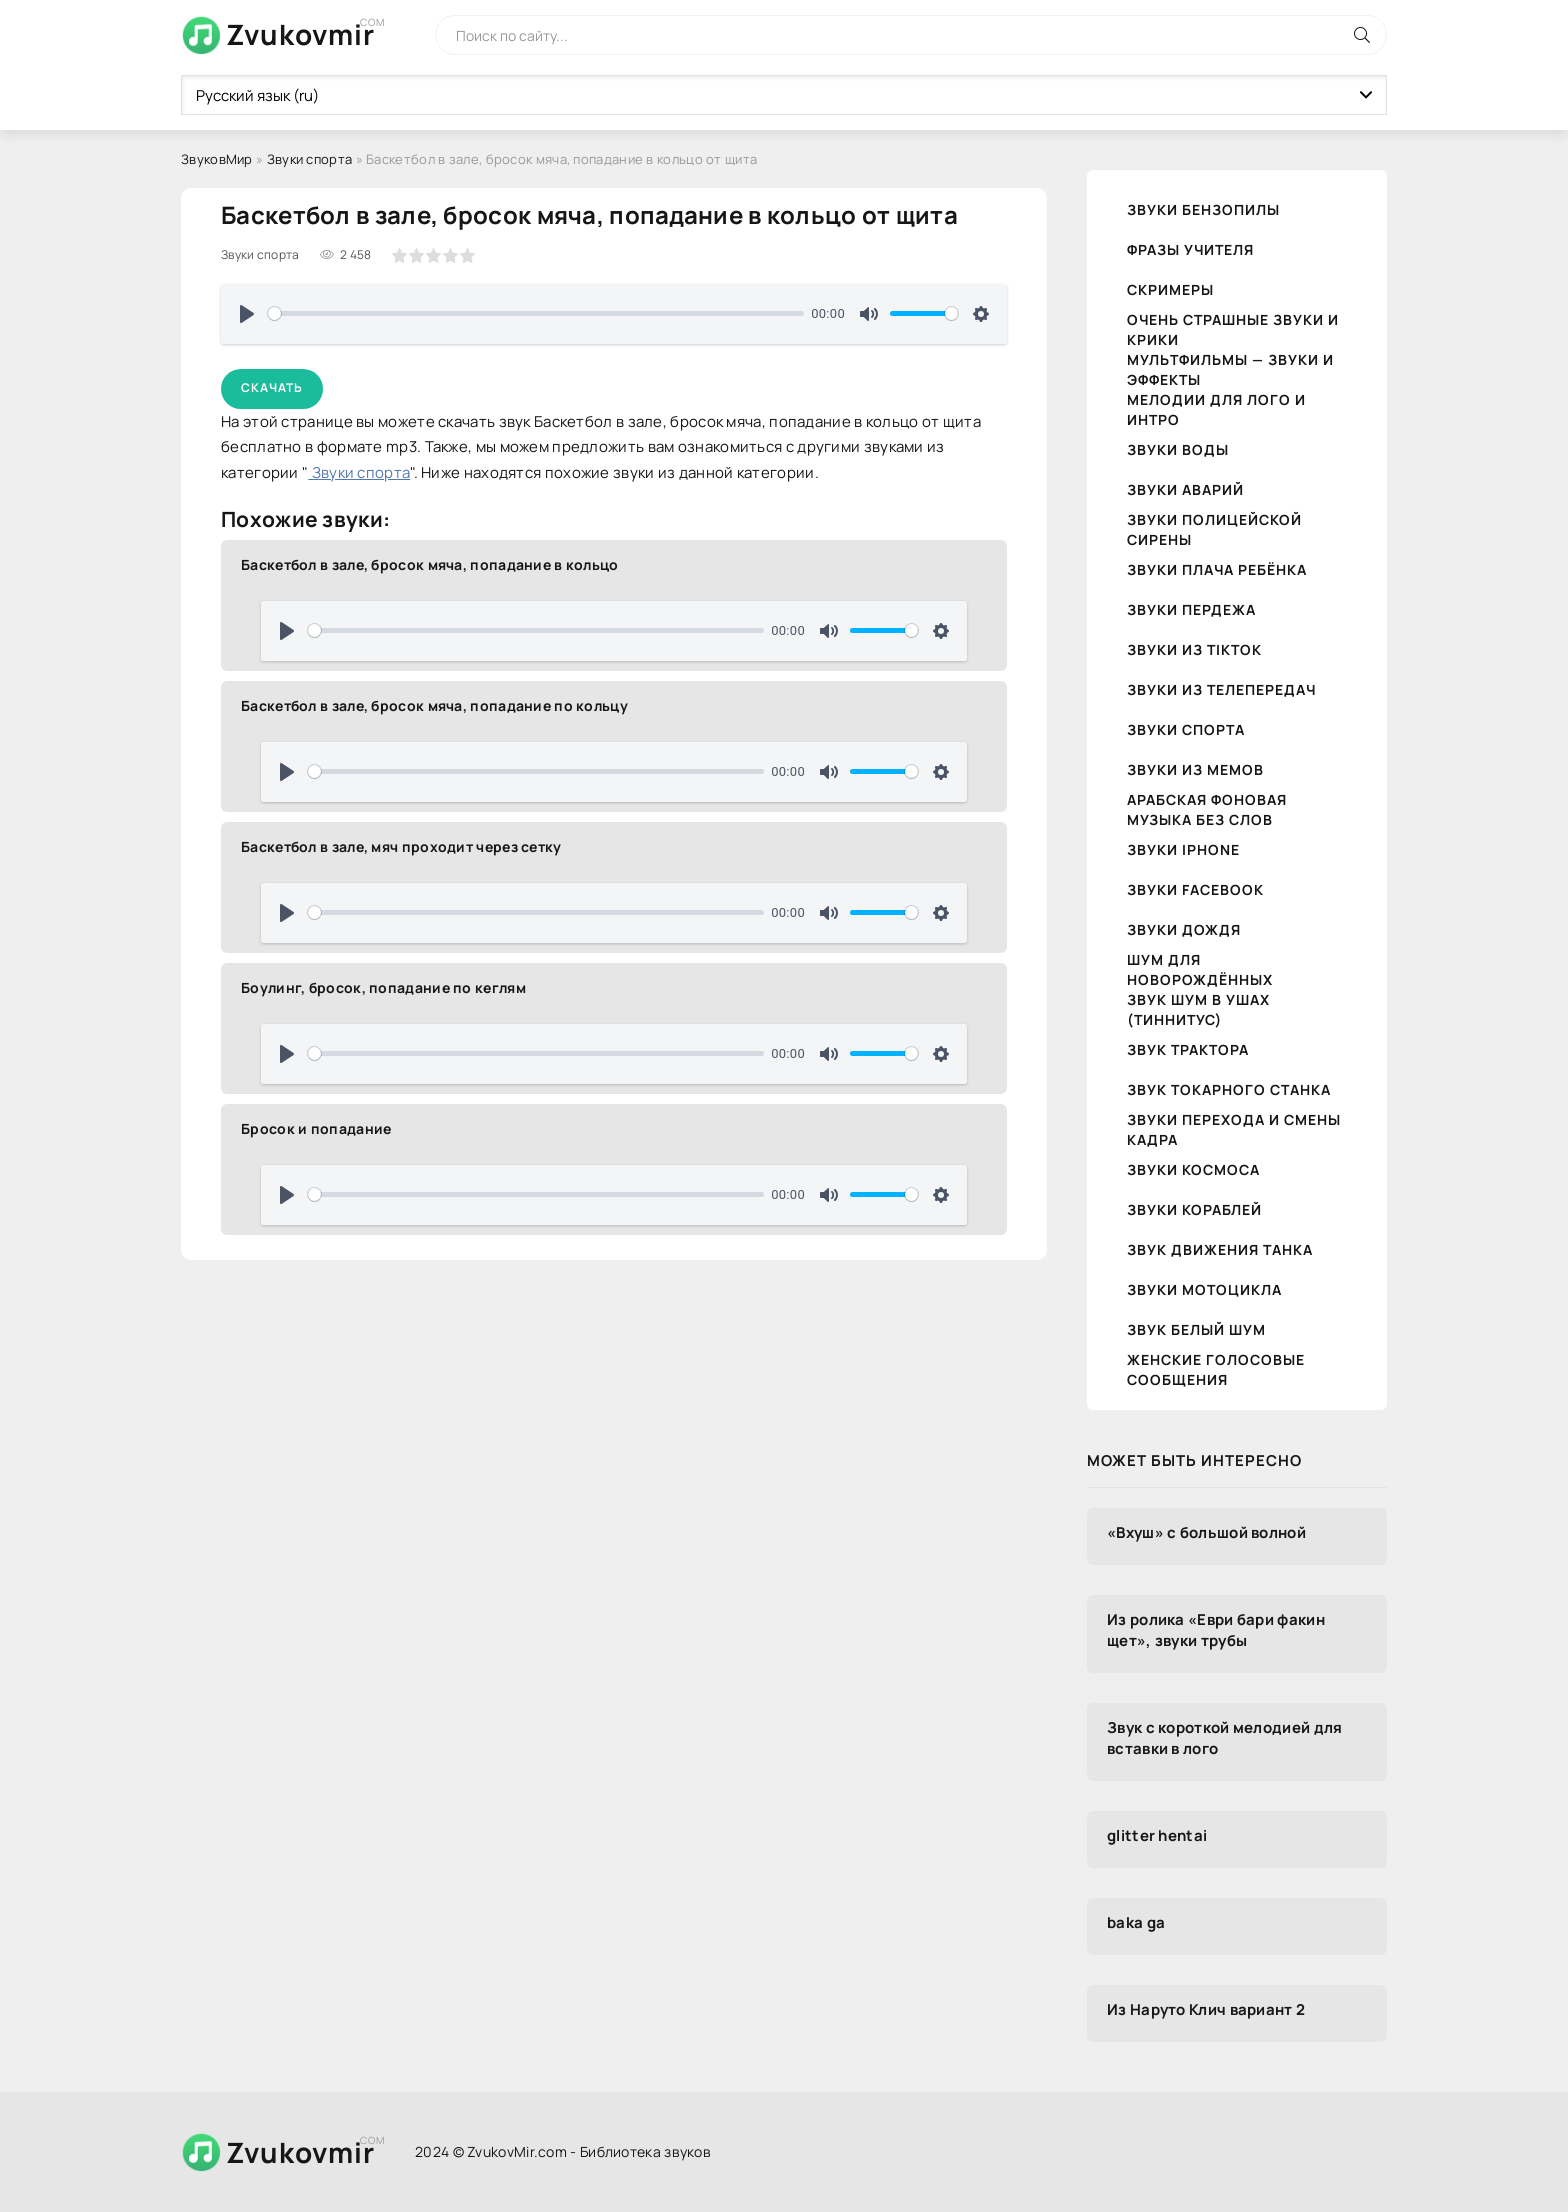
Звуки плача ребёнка (1217, 569)
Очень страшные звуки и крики (1233, 329)
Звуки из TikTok (1194, 649)
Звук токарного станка (1229, 1089)
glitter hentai (1157, 1835)
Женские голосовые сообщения (1216, 1369)
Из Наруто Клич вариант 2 (1206, 2009)
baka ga (1136, 1922)
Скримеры (1170, 289)
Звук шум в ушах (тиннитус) (1198, 1009)
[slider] (536, 313)
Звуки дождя (1184, 929)
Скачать (272, 387)
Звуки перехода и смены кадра (1234, 1129)
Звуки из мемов (1195, 769)
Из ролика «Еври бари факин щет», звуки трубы (1216, 1630)
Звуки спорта (310, 159)
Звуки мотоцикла (1204, 1289)
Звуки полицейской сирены (1214, 529)
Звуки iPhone (1183, 849)
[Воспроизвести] (247, 314)
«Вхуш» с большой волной (1206, 1532)
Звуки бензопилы (1203, 209)
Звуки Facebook (1195, 889)
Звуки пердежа (1191, 609)
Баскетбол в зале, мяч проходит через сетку (401, 846)
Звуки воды (1178, 449)
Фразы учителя (1190, 249)
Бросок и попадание (316, 1128)
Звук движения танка (1220, 1249)
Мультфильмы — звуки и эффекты (1230, 369)
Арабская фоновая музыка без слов (1207, 809)
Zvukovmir (300, 34)
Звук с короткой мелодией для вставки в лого (1224, 1738)
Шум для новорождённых (1200, 969)
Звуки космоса (1193, 1169)
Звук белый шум (1196, 1329)
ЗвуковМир (217, 159)
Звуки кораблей (1194, 1209)
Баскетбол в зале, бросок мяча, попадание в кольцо (430, 564)
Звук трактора (1188, 1049)
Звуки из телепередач (1221, 689)
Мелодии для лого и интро (1216, 409)
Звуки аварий (1185, 489)
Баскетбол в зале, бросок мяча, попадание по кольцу (434, 705)
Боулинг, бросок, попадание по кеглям (383, 987)
